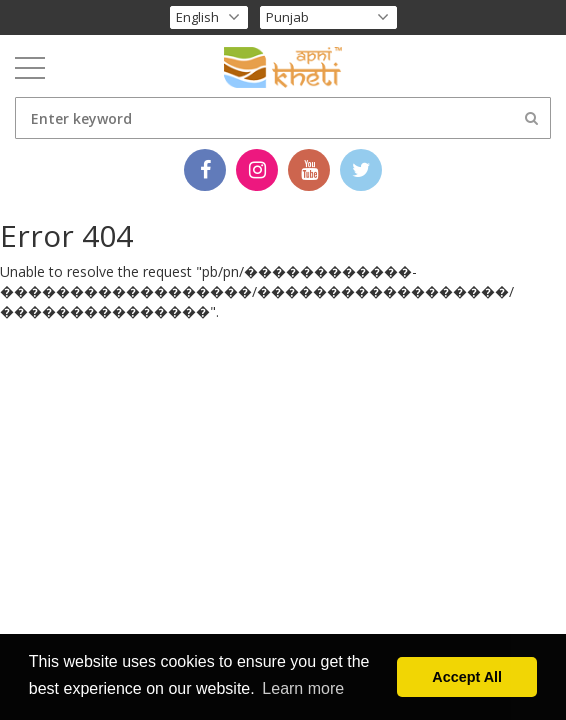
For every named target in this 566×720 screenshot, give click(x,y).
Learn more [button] (303, 688)
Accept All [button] (467, 677)
